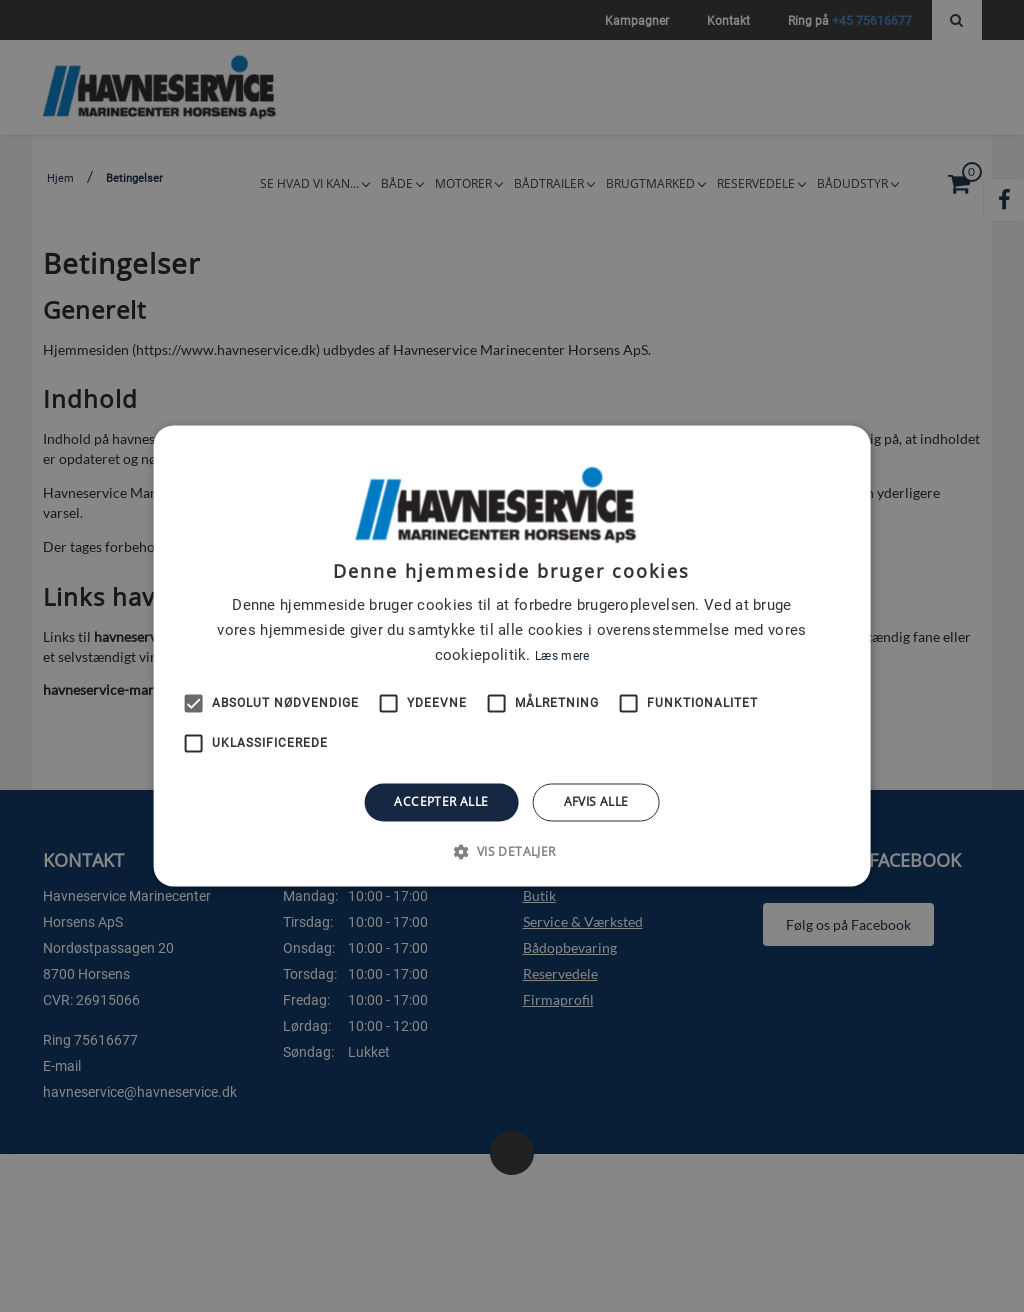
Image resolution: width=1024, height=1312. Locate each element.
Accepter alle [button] (441, 801)
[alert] (512, 656)
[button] (511, 852)
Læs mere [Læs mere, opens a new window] (562, 656)
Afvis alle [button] (596, 801)
